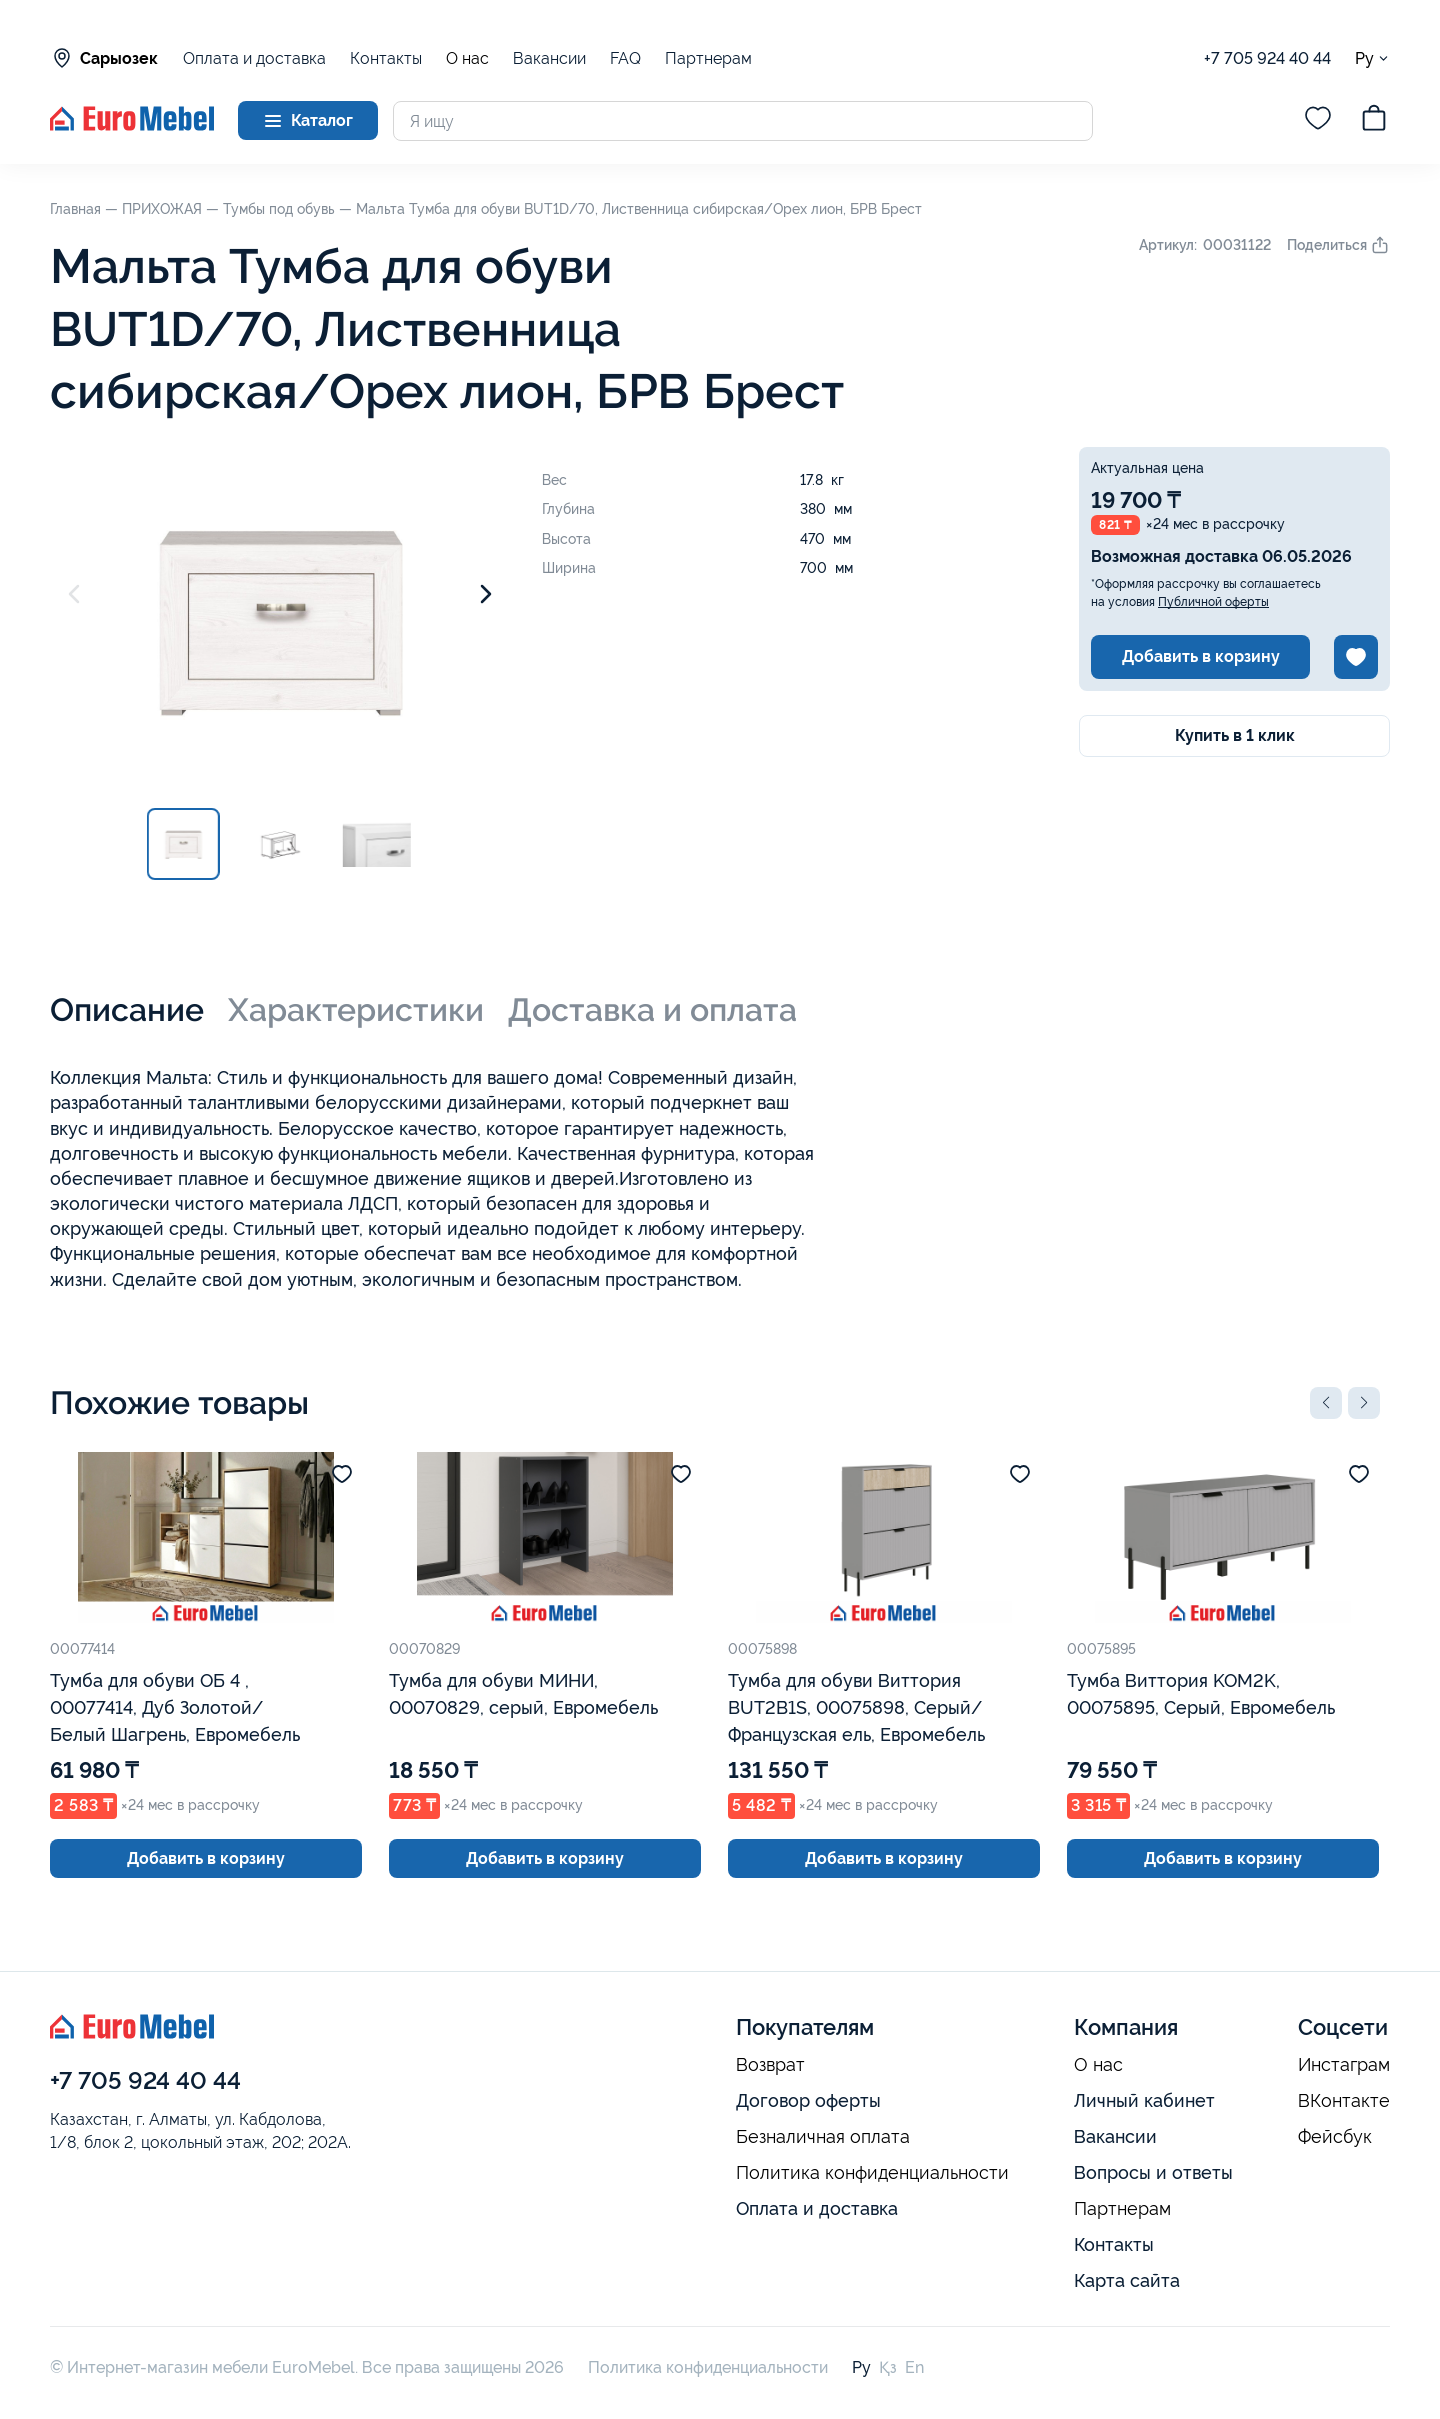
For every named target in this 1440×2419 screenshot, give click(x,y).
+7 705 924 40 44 (1267, 58)
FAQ (625, 58)
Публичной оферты (1213, 602)
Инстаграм (1344, 2065)
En (914, 2367)
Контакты (386, 58)
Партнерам (708, 58)
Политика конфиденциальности (872, 2173)
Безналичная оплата (823, 2137)
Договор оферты (808, 2100)
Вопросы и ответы (1153, 2172)
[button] (1326, 1403)
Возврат (770, 2065)
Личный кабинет (1144, 2100)
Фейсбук (1335, 2137)
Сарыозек (104, 58)
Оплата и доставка (254, 58)
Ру (1372, 58)
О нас (467, 59)
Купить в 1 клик (1235, 735)
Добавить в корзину (1201, 656)
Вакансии (549, 58)
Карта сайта (1127, 2280)
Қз (888, 2367)
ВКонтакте (1344, 2101)
